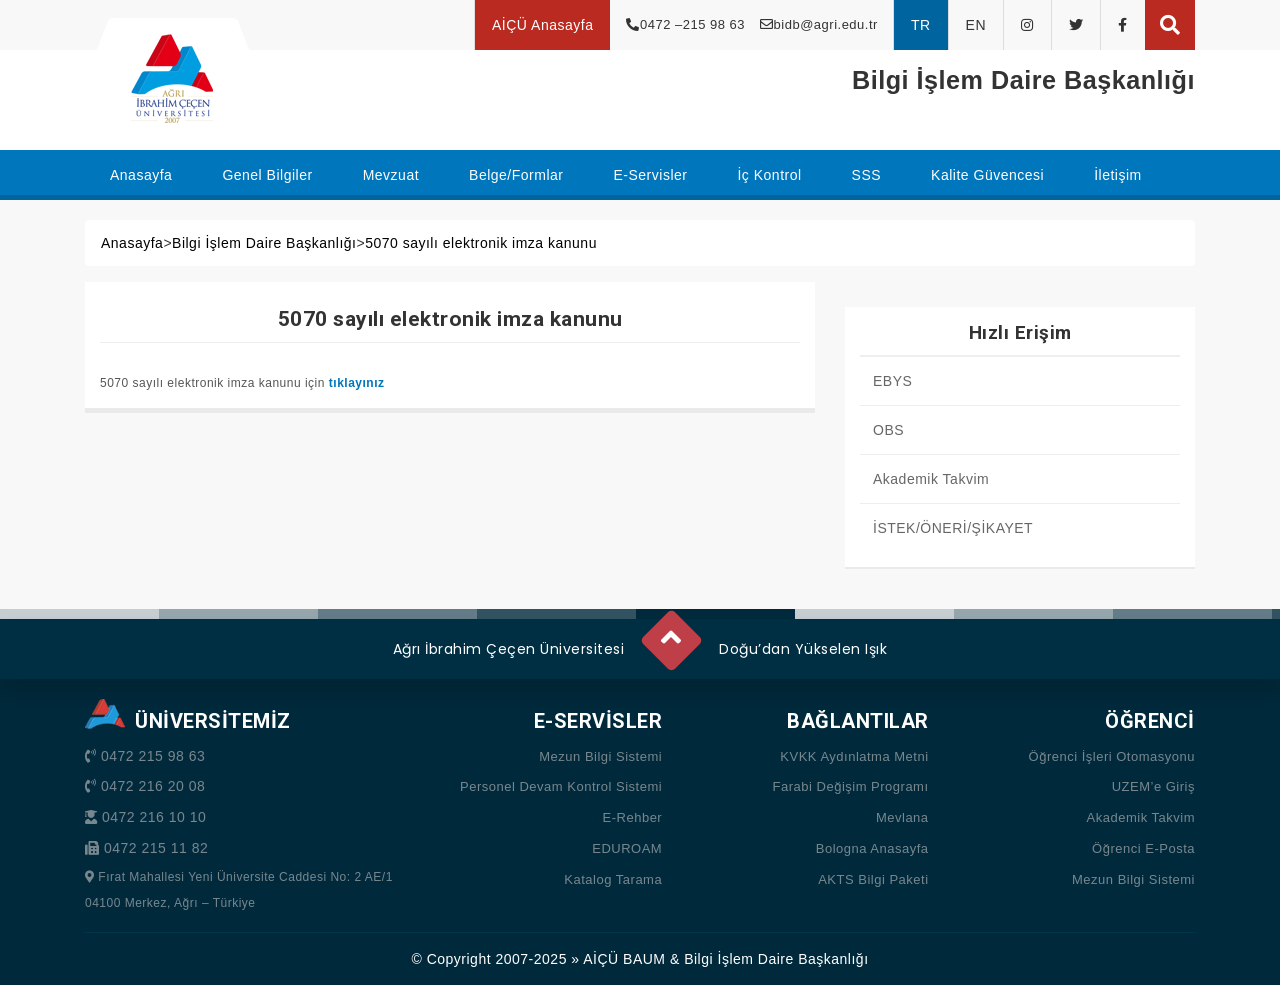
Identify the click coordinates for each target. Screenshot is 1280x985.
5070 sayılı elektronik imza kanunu (481, 243)
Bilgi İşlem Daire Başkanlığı (264, 243)
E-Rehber (633, 817)
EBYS (892, 381)
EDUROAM (627, 848)
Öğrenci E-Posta (1143, 848)
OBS (888, 430)
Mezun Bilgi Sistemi (600, 756)
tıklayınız (357, 383)
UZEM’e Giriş (1153, 786)
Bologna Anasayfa (872, 848)
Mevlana (902, 817)
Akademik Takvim (931, 479)
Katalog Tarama (613, 879)
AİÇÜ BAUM (624, 959)
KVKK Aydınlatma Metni (854, 756)
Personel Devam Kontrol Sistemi (561, 786)
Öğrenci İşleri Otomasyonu (1112, 756)
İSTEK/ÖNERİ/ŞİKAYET (953, 528)
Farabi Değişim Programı (851, 786)
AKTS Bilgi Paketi (873, 879)
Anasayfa (132, 243)
